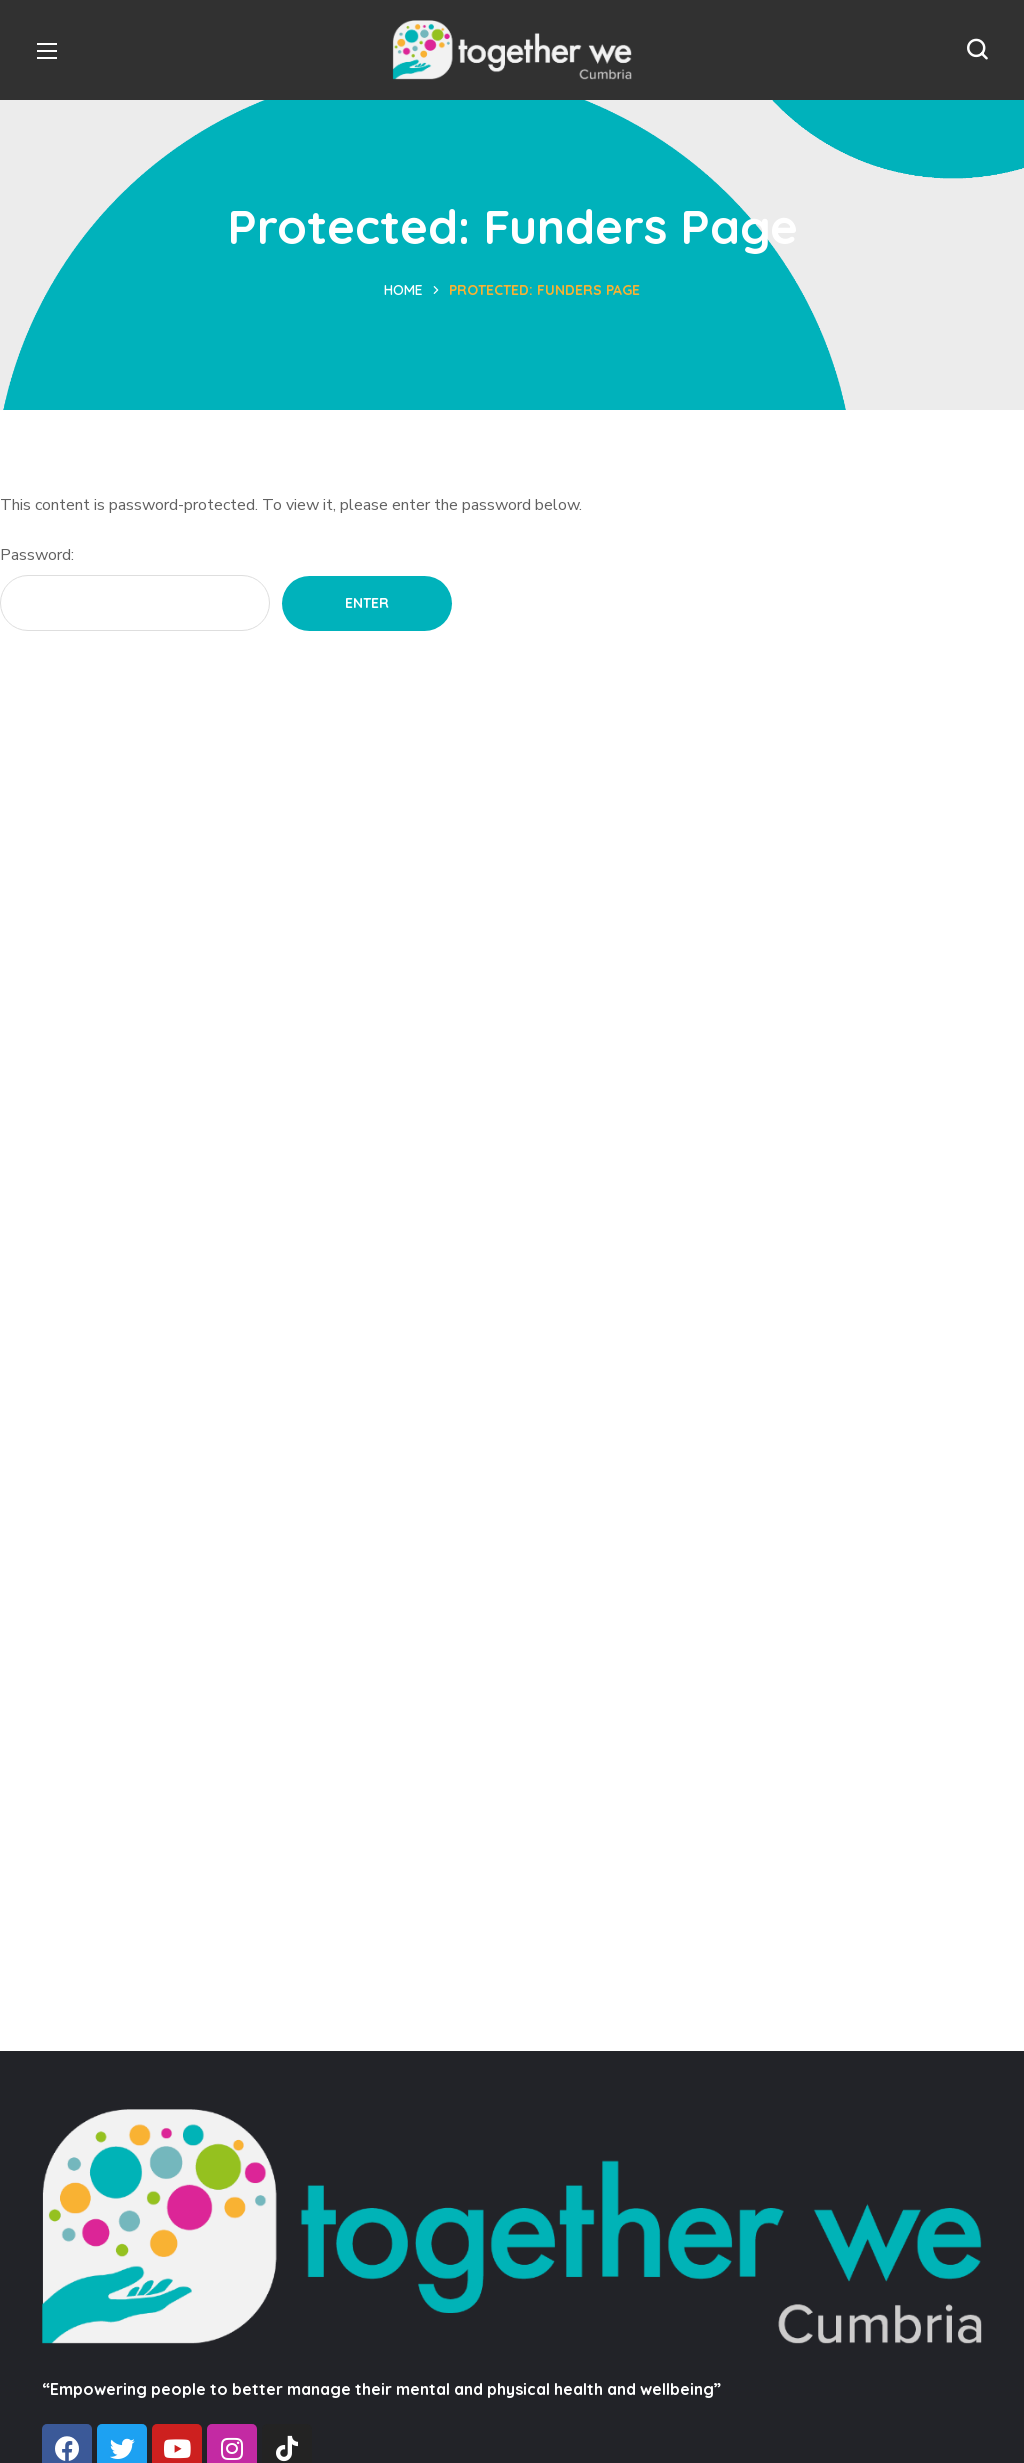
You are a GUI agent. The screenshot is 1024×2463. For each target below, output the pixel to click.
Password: (135, 587)
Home (403, 290)
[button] (977, 50)
